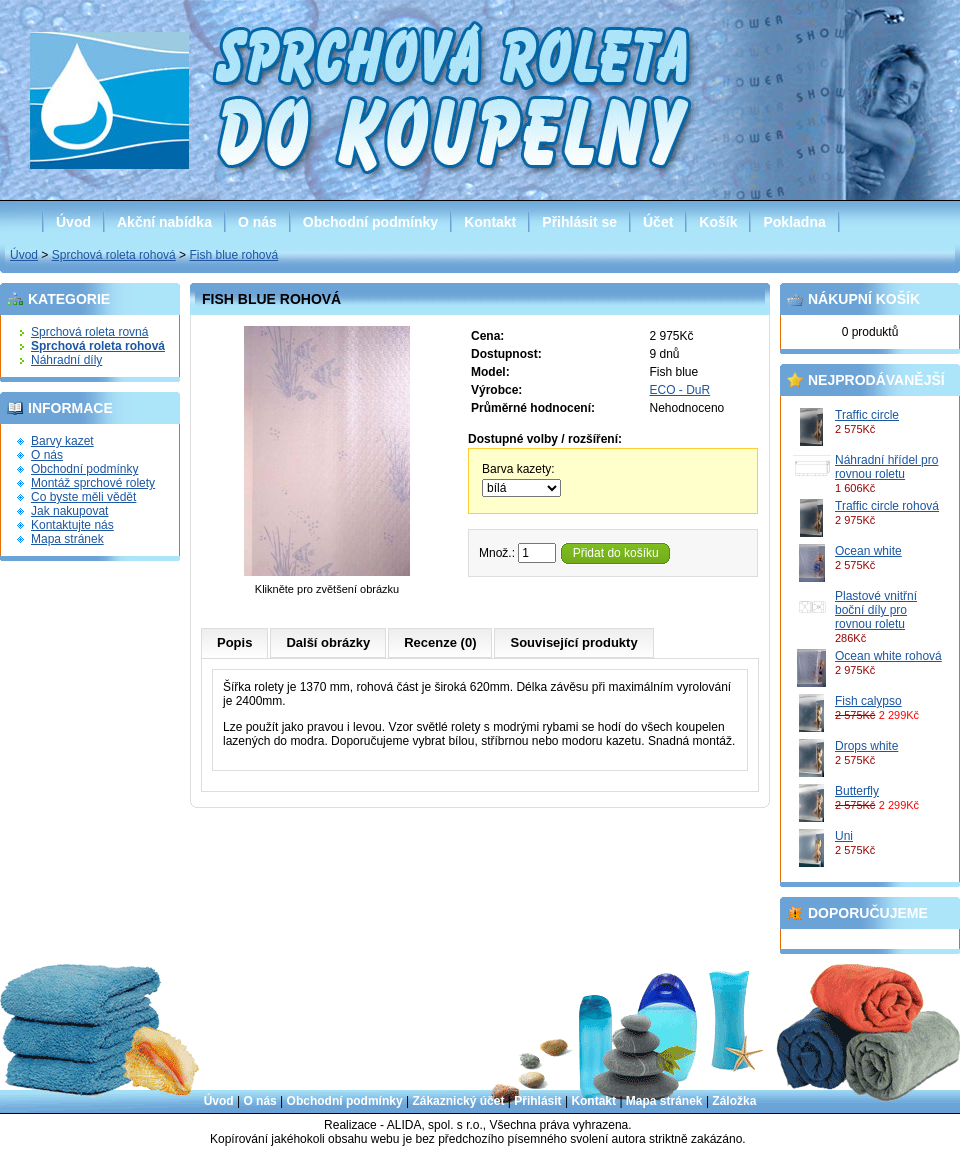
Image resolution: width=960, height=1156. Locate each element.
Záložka (734, 1101)
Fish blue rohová (233, 255)
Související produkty (573, 642)
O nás (257, 222)
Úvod (73, 222)
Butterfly (857, 791)
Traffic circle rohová (887, 506)
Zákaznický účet (458, 1101)
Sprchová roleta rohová (114, 255)
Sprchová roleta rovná (89, 332)
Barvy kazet (62, 441)
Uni (844, 836)
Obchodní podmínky (370, 222)
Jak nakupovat (69, 511)
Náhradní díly (66, 360)
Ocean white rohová (888, 656)
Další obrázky (328, 642)
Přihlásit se (579, 222)
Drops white (866, 746)
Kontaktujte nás (72, 525)
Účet (658, 222)
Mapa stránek (67, 539)
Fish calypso (868, 701)
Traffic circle (867, 415)
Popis (234, 642)
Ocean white (868, 551)
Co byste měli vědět (83, 497)
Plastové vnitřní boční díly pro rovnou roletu (876, 610)
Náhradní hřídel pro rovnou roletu (886, 467)
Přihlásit (537, 1101)
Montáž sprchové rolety (93, 483)
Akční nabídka (164, 222)
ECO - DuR (680, 390)
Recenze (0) (440, 642)
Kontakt (490, 222)
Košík (718, 222)
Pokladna (794, 222)
